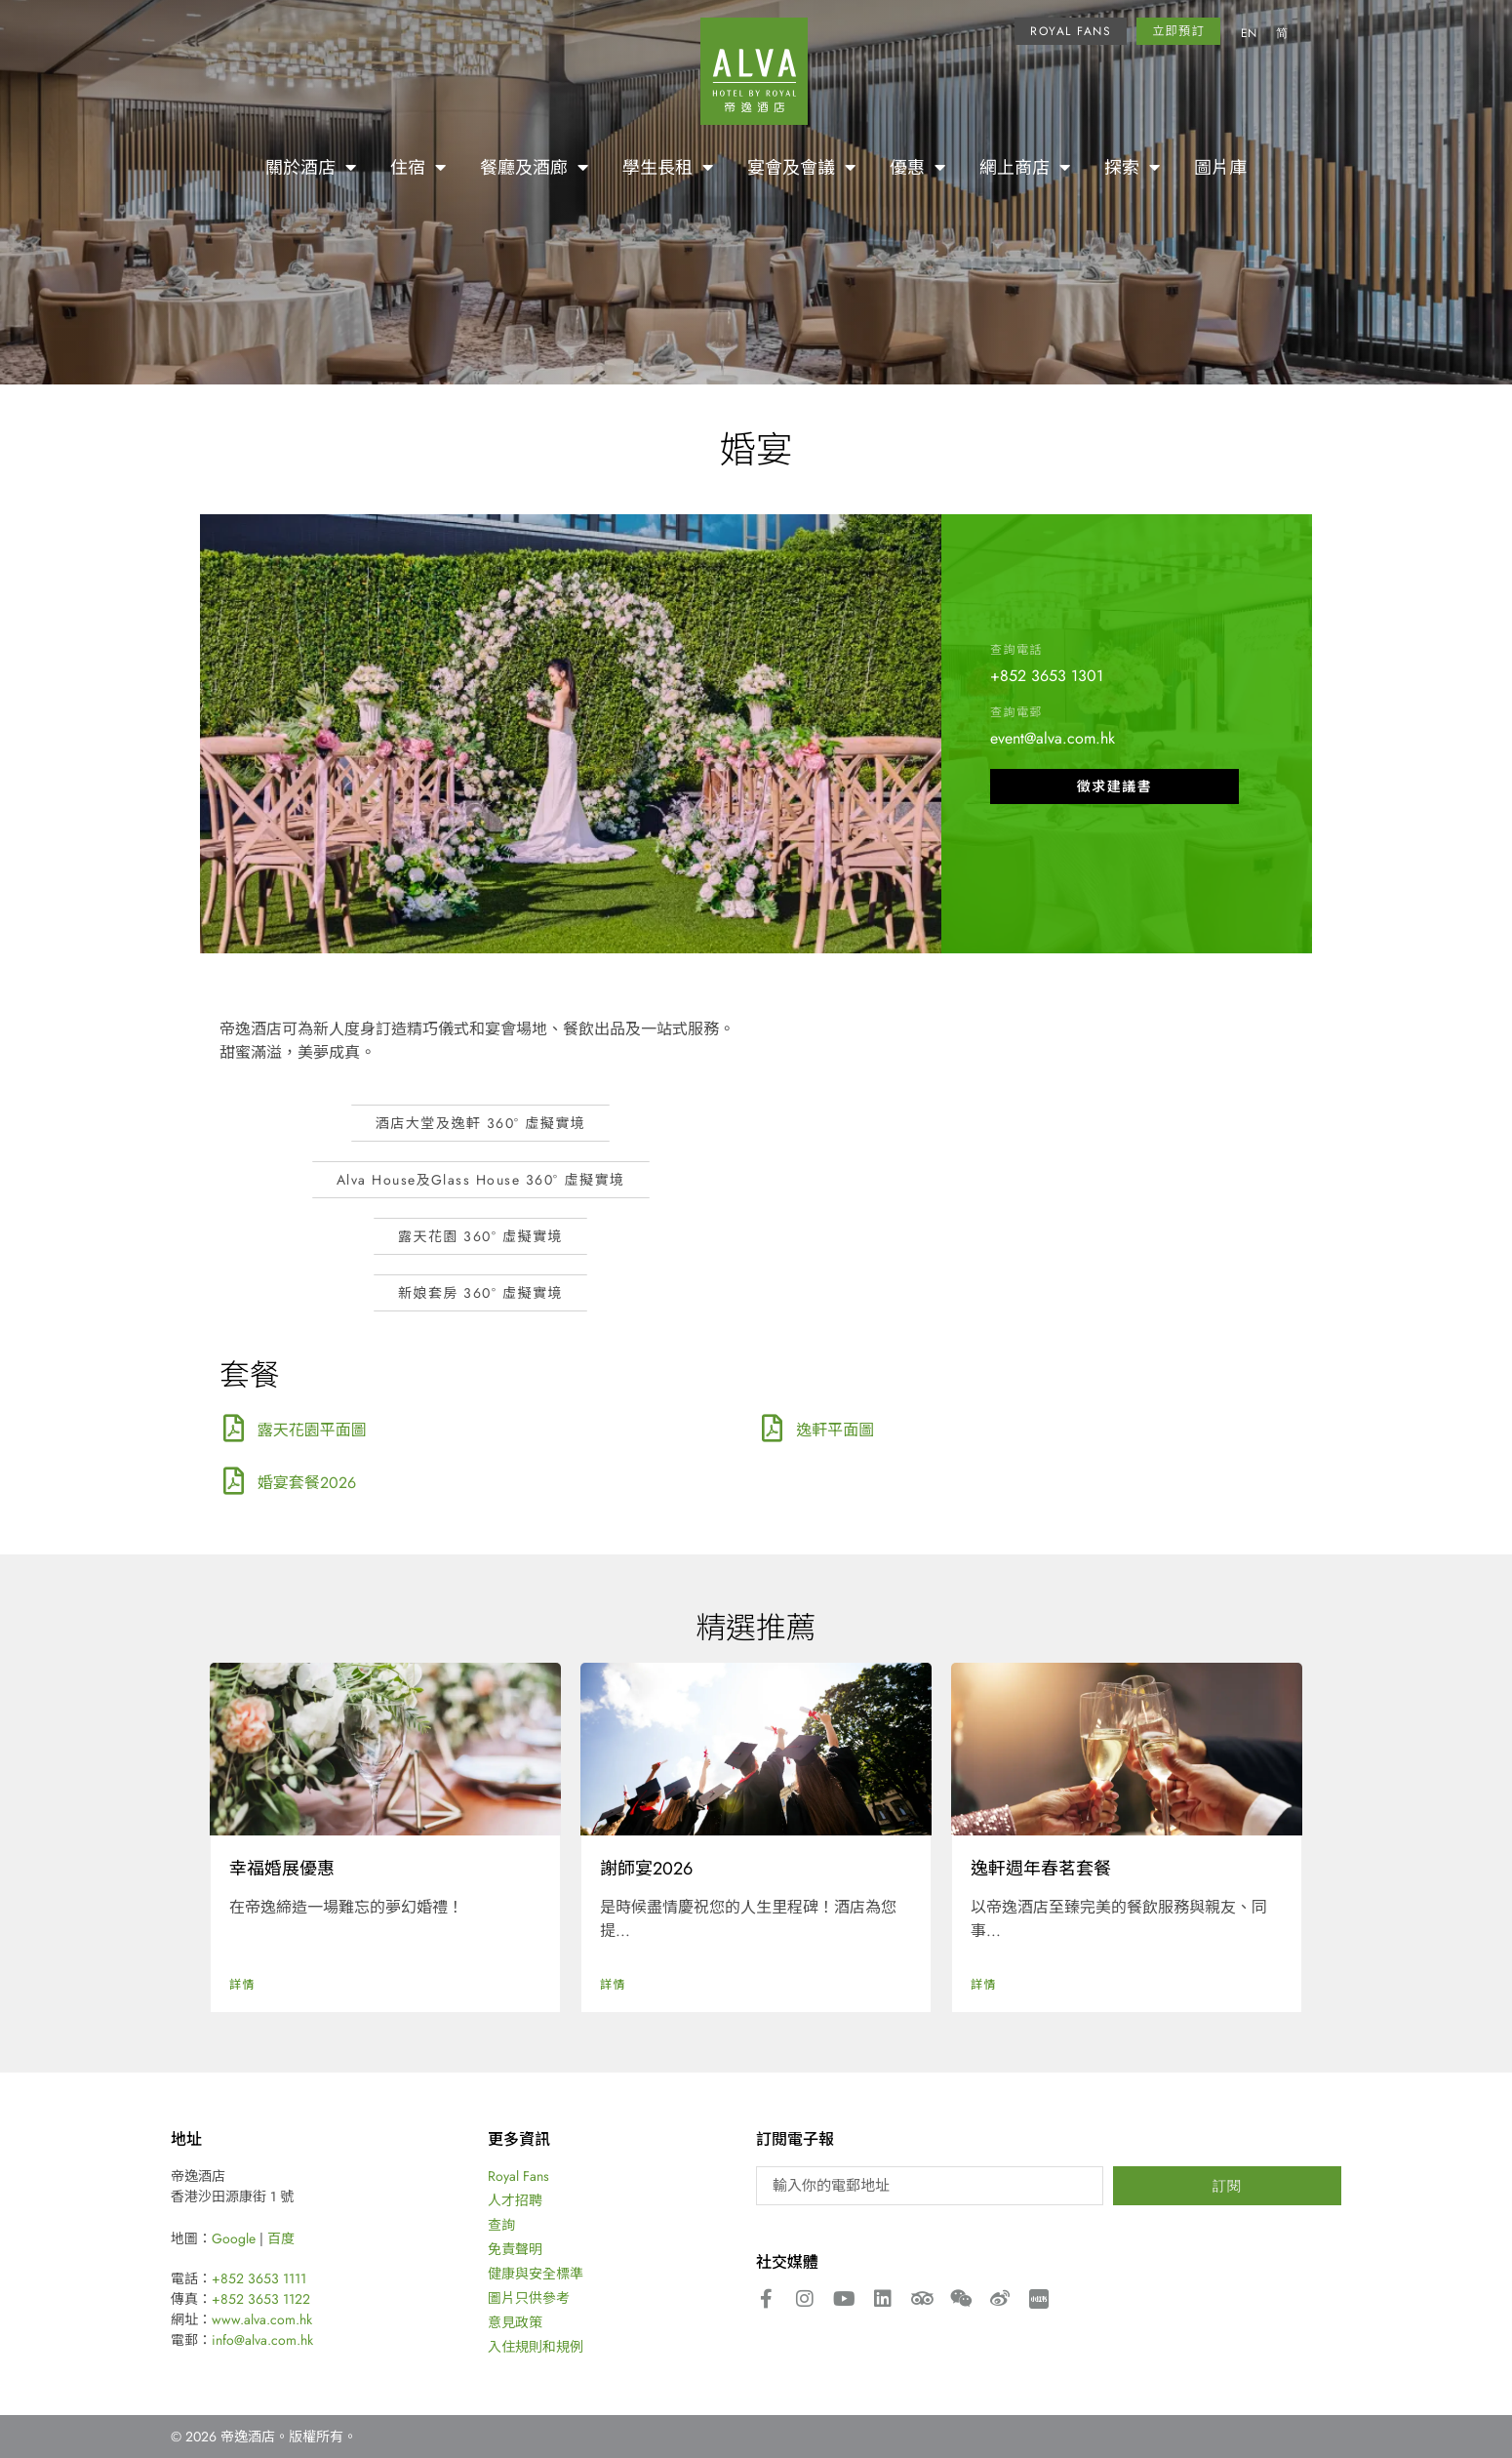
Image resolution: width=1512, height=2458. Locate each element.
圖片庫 (1220, 167)
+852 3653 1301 (1046, 675)
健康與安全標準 (535, 2273)
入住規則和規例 (535, 2347)
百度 (281, 2238)
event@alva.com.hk (1052, 737)
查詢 (501, 2225)
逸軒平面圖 (835, 1429)
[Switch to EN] (1248, 34)
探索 (1132, 166)
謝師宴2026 (646, 1867)
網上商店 (1024, 166)
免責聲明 (515, 2249)
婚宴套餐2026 (307, 1482)
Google (234, 2238)
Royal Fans (518, 2176)
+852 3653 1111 (259, 2278)
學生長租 (667, 166)
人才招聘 (515, 2200)
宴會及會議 (801, 166)
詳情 (242, 1984)
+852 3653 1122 (261, 2299)
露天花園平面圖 (312, 1429)
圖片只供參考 (529, 2298)
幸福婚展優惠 (282, 1867)
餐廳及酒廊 (534, 166)
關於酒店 (310, 166)
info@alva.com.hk (262, 2340)
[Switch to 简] (1281, 34)
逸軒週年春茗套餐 (1041, 1867)
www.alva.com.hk (262, 2319)
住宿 (418, 166)
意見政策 (515, 2322)
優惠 (917, 166)
